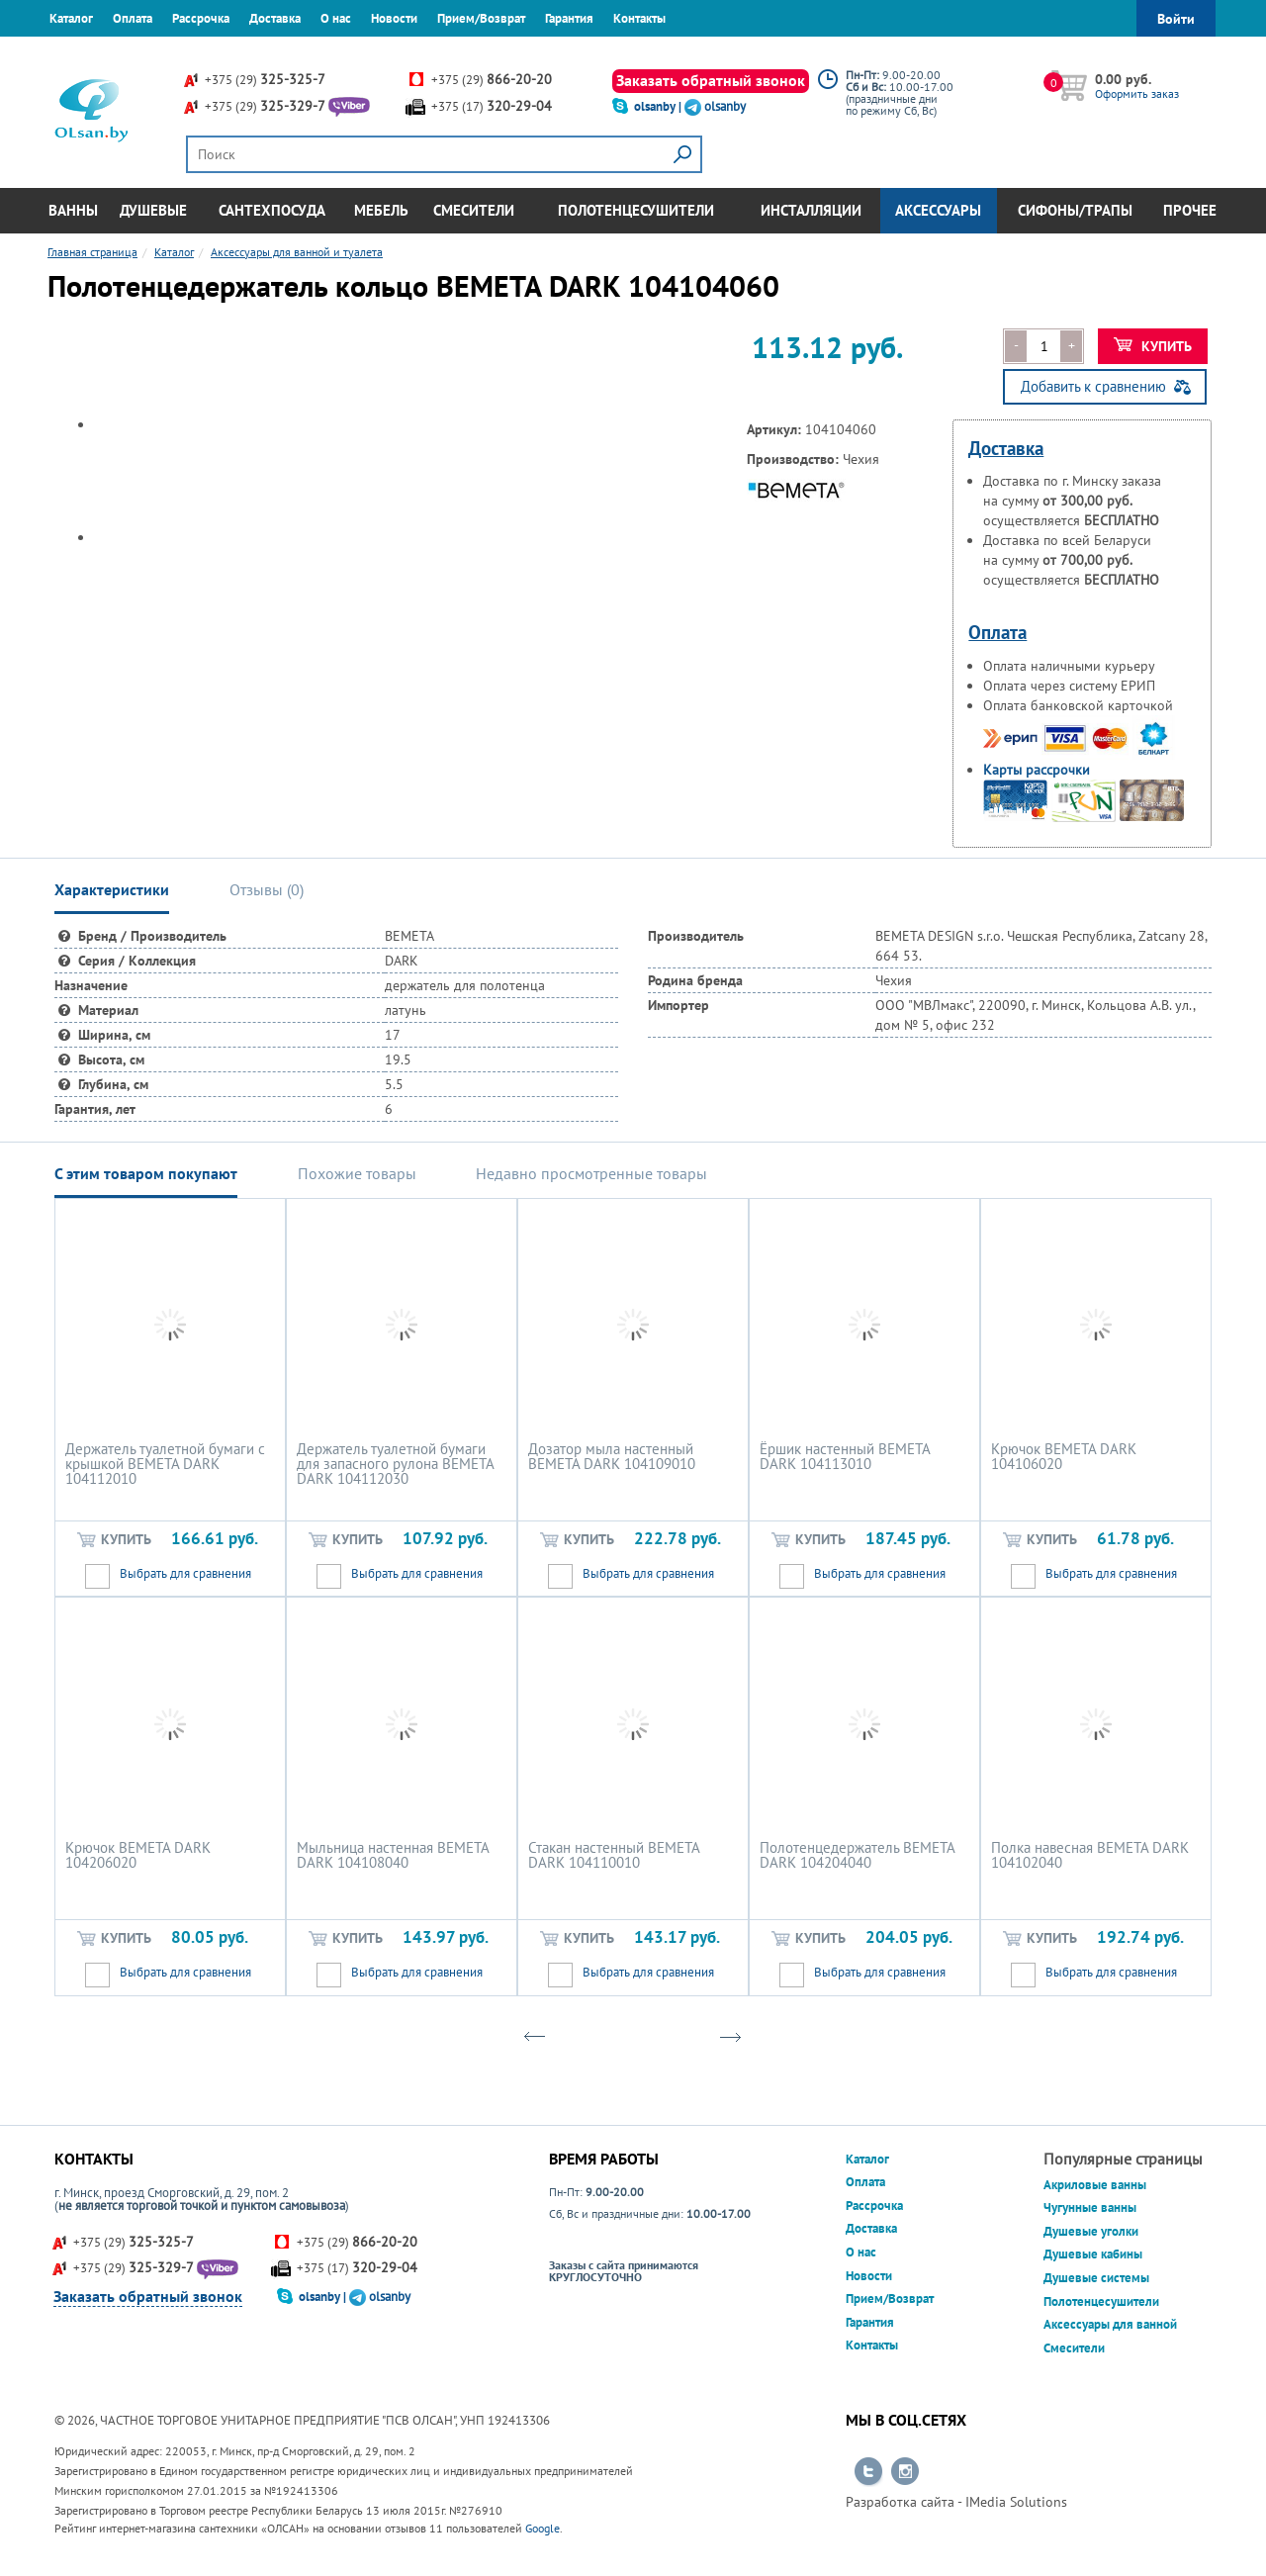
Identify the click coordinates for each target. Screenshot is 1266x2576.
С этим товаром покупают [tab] (145, 1173)
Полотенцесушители (636, 210)
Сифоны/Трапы (1075, 210)
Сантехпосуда (272, 210)
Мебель (381, 210)
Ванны (73, 210)
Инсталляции (811, 210)
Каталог (71, 18)
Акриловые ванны (1094, 2184)
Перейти (868, 2472)
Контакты (639, 18)
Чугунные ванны (1089, 2207)
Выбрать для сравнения (185, 1573)
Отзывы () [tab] (266, 889)
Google (542, 2528)
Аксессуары (938, 210)
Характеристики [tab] (111, 889)
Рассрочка (200, 18)
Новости (394, 18)
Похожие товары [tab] (357, 1173)
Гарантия (569, 18)
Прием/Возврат (481, 18)
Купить (1153, 346)
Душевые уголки (1090, 2231)
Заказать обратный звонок (710, 80)
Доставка (275, 18)
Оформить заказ (1137, 93)
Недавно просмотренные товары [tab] (591, 1173)
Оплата (132, 18)
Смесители (473, 210)
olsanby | (659, 106)
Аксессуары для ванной (1110, 2324)
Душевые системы (1096, 2277)
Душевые (153, 210)
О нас (335, 18)
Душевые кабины (1092, 2254)
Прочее (1190, 210)
